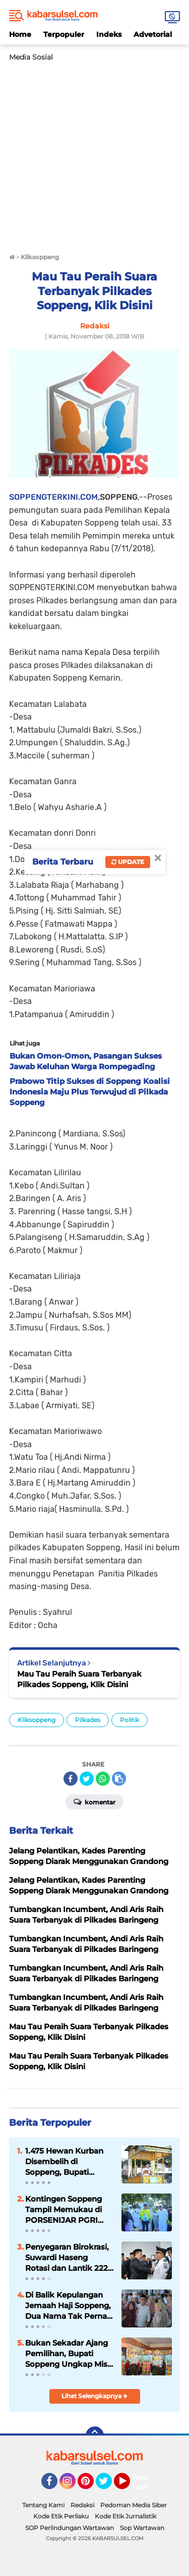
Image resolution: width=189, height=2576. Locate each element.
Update (127, 862)
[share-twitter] (87, 1779)
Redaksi (82, 2505)
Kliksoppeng (36, 1720)
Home (20, 34)
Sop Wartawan (142, 2528)
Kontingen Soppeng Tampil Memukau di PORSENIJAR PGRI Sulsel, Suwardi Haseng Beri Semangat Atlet (69, 2209)
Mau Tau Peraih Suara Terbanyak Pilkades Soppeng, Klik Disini (79, 1679)
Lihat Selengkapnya (94, 2396)
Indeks (108, 34)
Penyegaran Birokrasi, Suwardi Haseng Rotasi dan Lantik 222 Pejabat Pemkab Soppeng (67, 2257)
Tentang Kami (43, 2505)
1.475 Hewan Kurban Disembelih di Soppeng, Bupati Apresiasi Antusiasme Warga (66, 2161)
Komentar (94, 1801)
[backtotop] (95, 2435)
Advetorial (153, 34)
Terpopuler (63, 34)
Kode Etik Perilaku (61, 2516)
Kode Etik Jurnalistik (125, 2516)
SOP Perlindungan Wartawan (69, 2528)
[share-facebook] (71, 1779)
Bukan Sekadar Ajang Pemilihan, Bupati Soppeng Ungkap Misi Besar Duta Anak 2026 (67, 2353)
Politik (129, 1720)
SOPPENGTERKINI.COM (53, 497)
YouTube (129, 2485)
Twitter (108, 2485)
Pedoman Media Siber (133, 2505)
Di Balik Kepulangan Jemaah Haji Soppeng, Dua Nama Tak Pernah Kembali (68, 2305)
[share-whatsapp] (103, 1779)
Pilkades (87, 1720)
